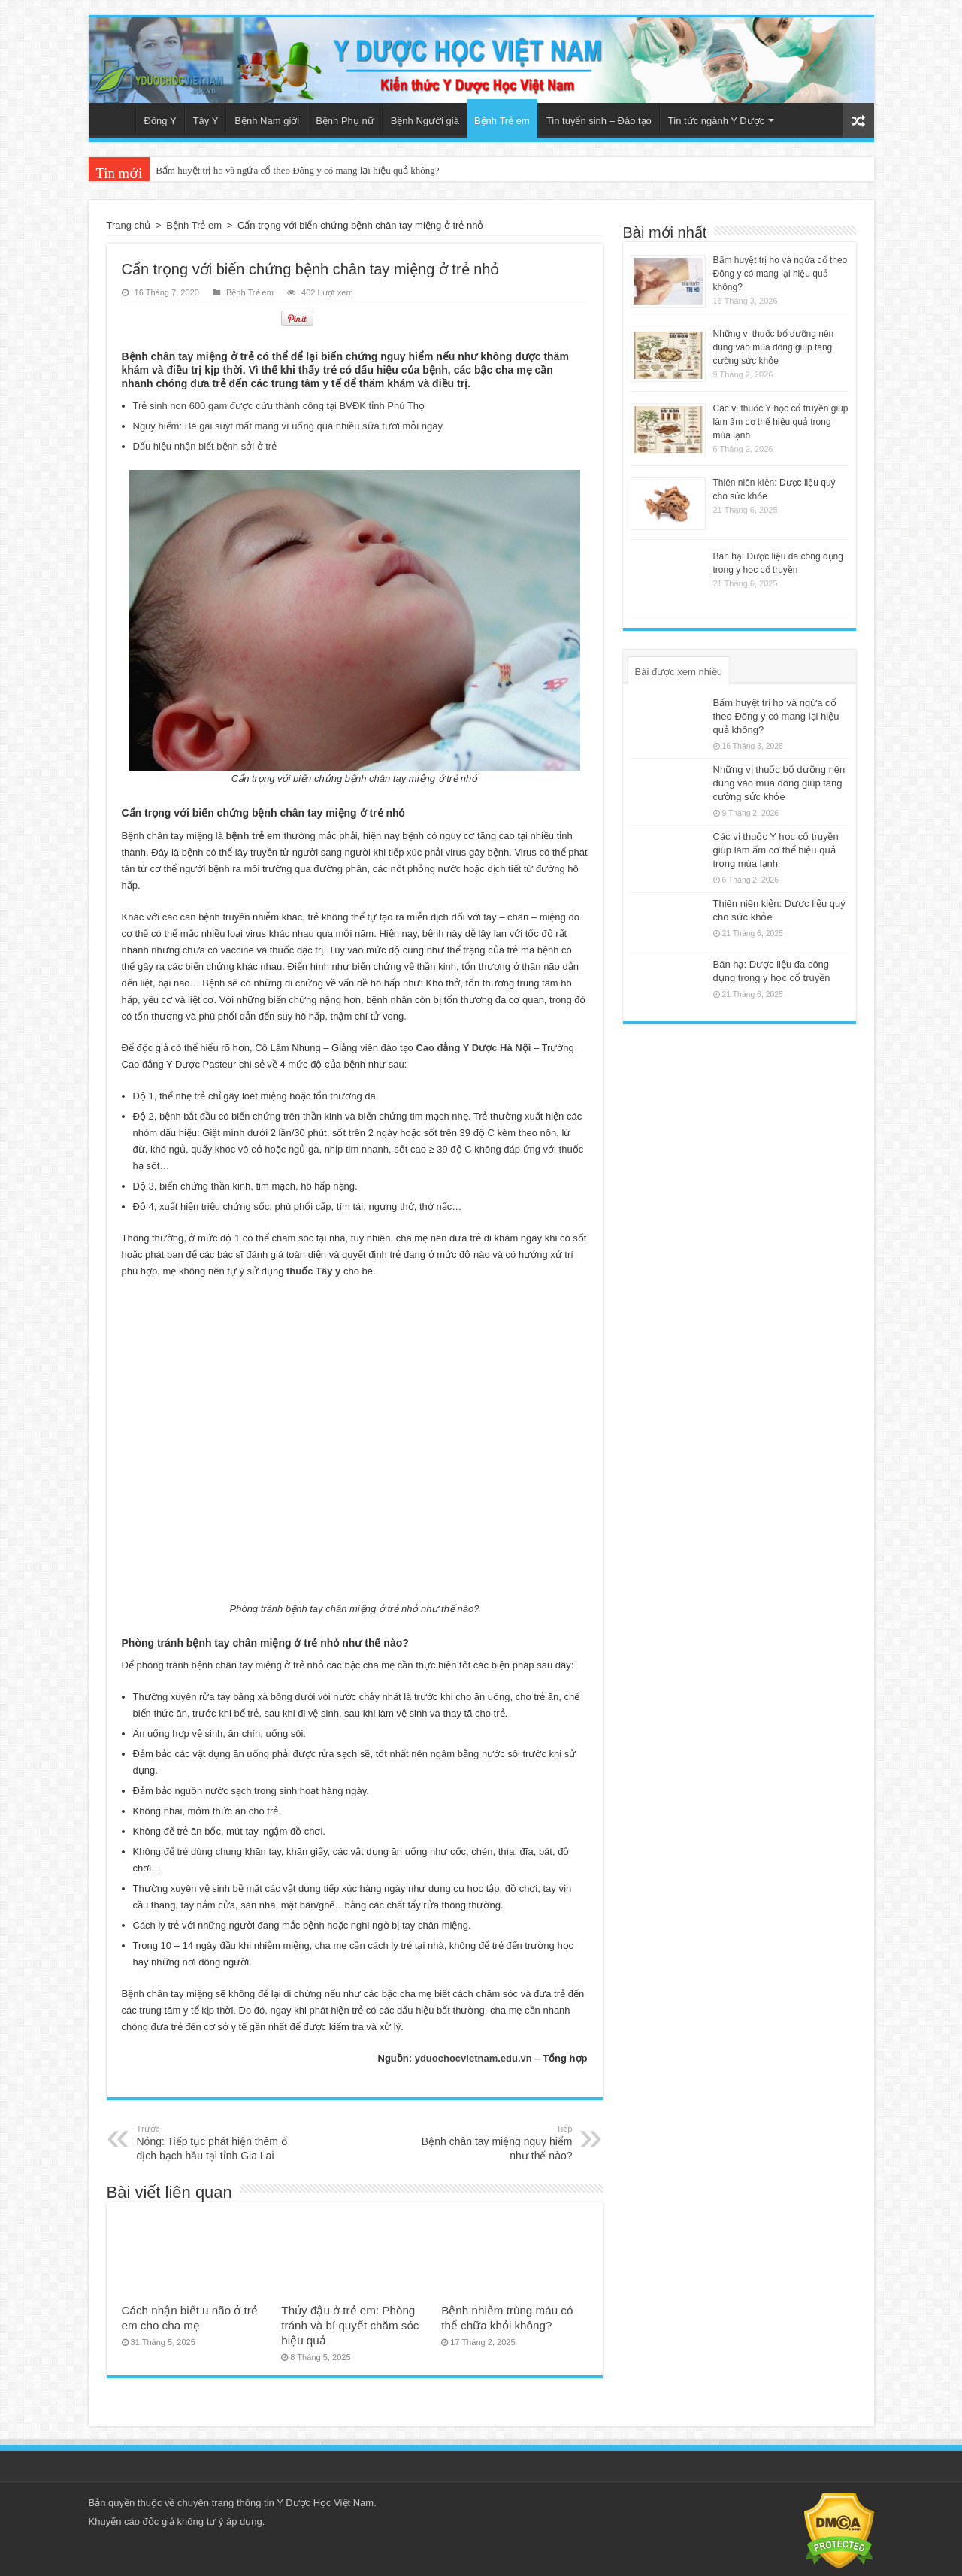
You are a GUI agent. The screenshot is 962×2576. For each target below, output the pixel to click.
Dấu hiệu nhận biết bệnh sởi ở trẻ (205, 446)
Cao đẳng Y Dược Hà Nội (473, 1047)
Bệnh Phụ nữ (345, 120)
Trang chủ (115, 119)
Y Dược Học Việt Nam (325, 2502)
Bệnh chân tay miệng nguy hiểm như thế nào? (496, 2142)
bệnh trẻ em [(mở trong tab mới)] (253, 835)
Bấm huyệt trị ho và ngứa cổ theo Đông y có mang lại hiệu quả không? (297, 170)
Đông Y (160, 120)
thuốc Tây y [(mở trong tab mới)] (313, 1271)
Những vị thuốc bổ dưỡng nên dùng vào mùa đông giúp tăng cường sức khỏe (773, 347)
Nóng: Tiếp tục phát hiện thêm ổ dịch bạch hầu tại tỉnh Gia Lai (214, 2142)
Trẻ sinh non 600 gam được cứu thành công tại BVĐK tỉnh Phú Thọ (279, 405)
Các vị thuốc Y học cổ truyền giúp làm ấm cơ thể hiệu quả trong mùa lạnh (781, 422)
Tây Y (206, 120)
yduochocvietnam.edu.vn (473, 2058)
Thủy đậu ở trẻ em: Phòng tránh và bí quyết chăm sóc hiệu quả (350, 2325)
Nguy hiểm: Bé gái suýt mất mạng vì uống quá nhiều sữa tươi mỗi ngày (288, 426)
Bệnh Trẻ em (502, 120)
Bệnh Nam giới (266, 120)
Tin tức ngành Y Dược (716, 120)
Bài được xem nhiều (679, 671)
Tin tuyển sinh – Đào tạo (599, 120)
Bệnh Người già (425, 120)
